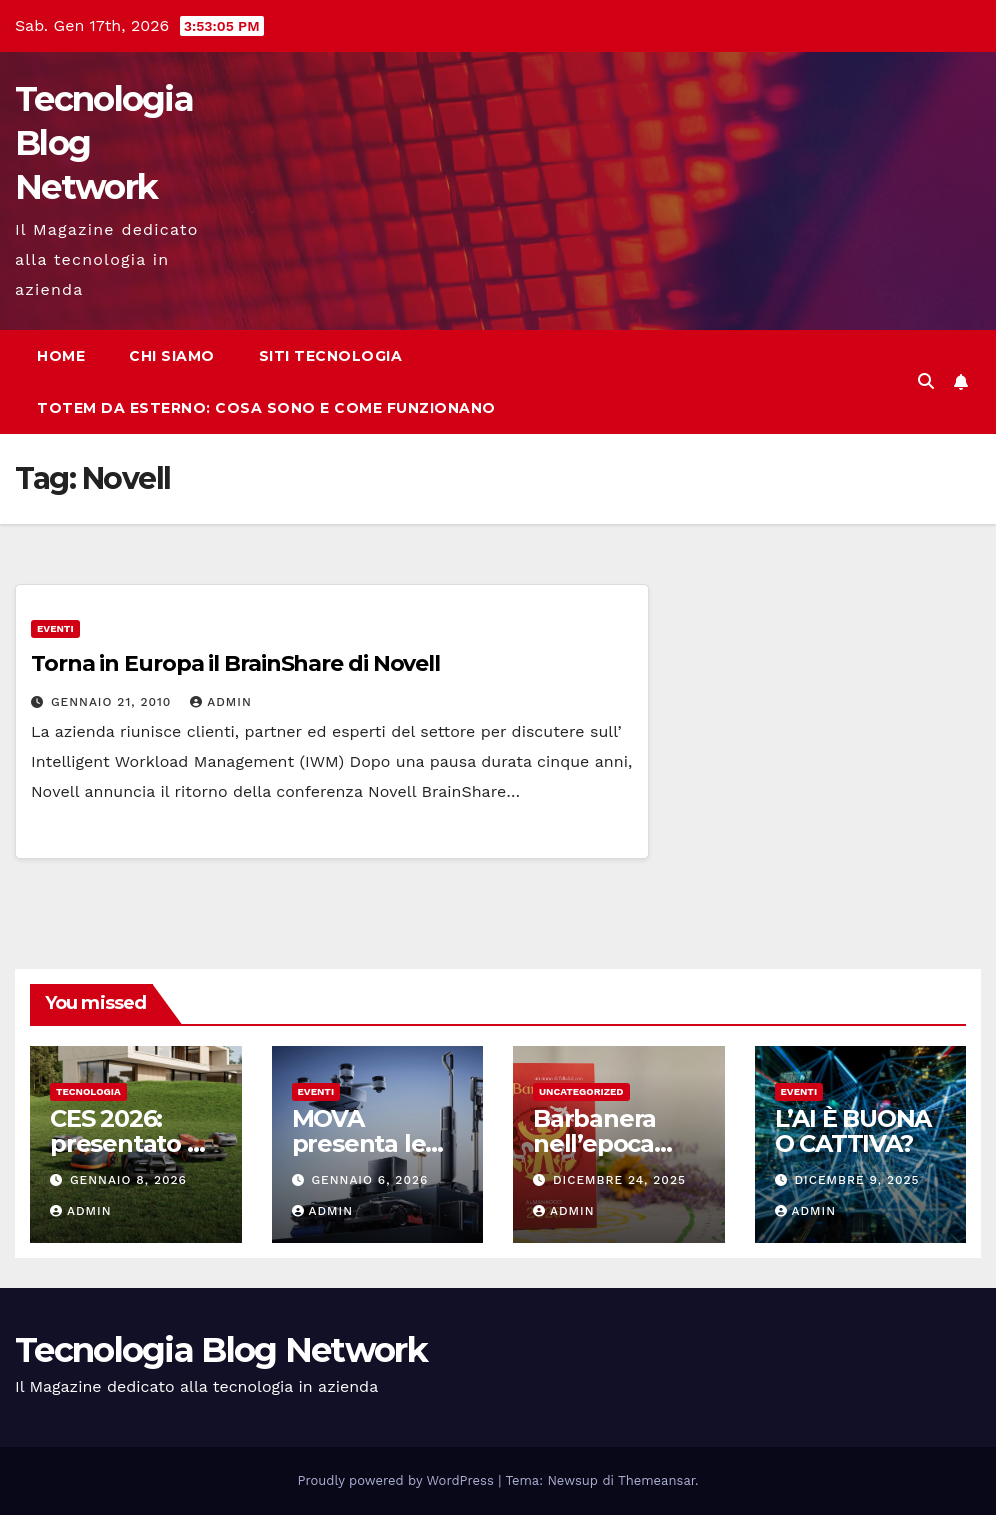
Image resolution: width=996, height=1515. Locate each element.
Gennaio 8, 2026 (128, 1180)
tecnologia (88, 1091)
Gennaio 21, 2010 (113, 702)
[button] (926, 381)
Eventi (55, 628)
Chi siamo (172, 356)
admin (221, 702)
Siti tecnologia (331, 356)
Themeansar (656, 1480)
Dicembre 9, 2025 (856, 1180)
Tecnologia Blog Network (221, 1350)
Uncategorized (581, 1091)
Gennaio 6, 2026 (369, 1180)
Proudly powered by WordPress (398, 1480)
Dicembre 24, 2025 (619, 1180)
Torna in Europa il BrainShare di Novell (235, 663)
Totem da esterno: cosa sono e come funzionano (266, 408)
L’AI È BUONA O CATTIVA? (853, 1131)
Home (61, 356)
